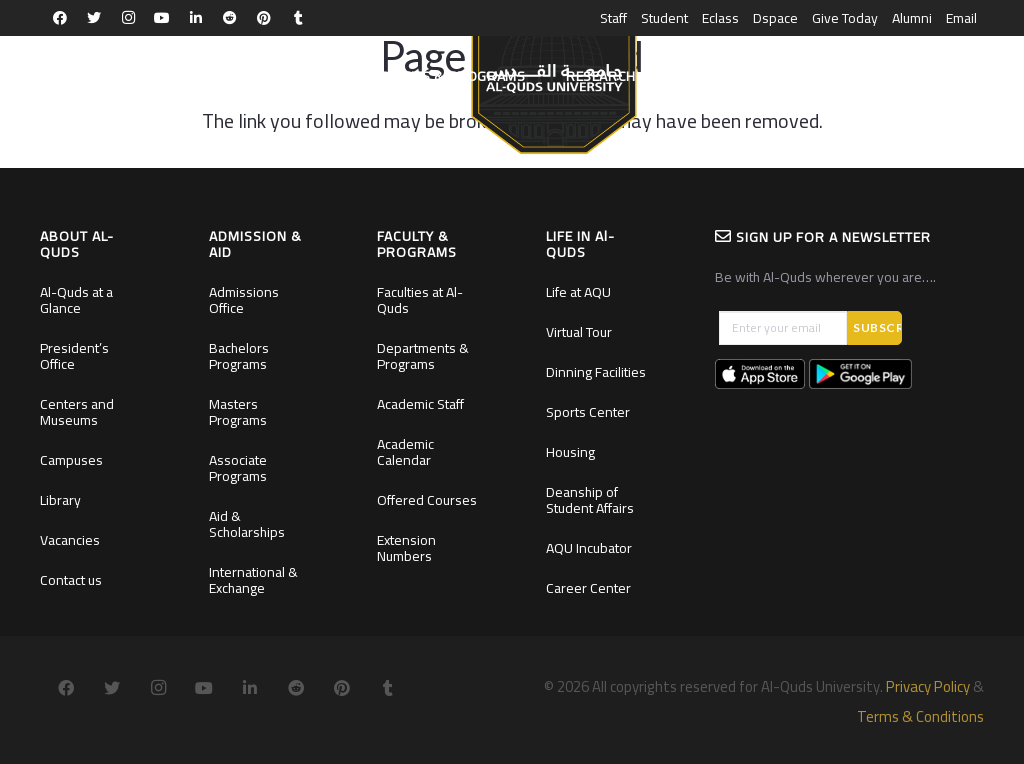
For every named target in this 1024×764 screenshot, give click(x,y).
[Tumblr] (298, 18)
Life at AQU (578, 292)
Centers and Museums (77, 412)
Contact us (71, 580)
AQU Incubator (589, 548)
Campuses (71, 460)
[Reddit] (230, 18)
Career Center (588, 588)
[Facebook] (60, 18)
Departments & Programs (423, 356)
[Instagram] (128, 18)
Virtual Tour (579, 332)
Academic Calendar (405, 452)
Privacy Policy (928, 686)
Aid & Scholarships (247, 524)
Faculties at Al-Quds (420, 300)
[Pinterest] (264, 18)
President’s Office (74, 356)
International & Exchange (253, 580)
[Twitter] (94, 18)
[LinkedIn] (196, 18)
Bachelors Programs (239, 356)
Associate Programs (238, 468)
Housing (570, 452)
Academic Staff (420, 404)
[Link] (553, 86)
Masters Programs (238, 412)
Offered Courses (427, 500)
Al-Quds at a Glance (76, 300)
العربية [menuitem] (963, 76)
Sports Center (588, 412)
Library (60, 500)
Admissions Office (244, 300)
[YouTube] (162, 18)
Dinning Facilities (596, 372)
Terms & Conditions (920, 716)
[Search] (908, 76)
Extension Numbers (406, 548)
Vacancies (70, 540)
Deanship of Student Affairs (590, 500)
